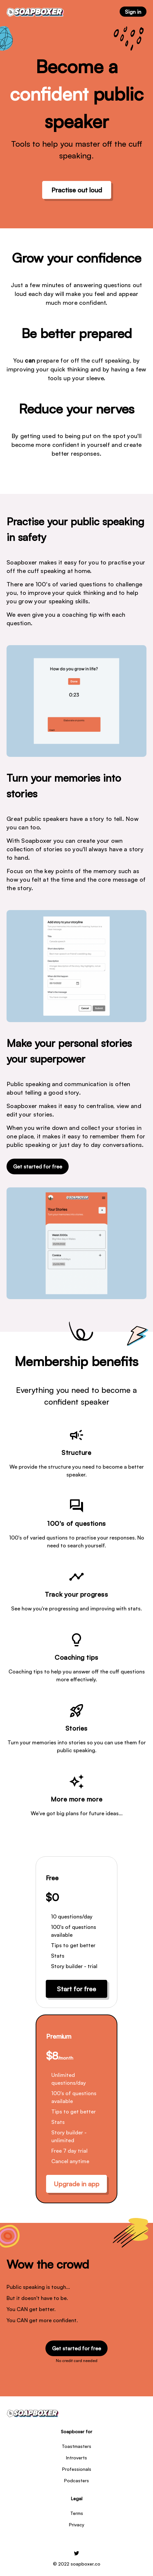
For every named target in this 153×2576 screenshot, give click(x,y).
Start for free (76, 1989)
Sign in (133, 11)
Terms (76, 2513)
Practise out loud (76, 190)
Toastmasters (76, 2446)
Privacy (76, 2524)
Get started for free (37, 1166)
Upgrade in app (76, 2184)
